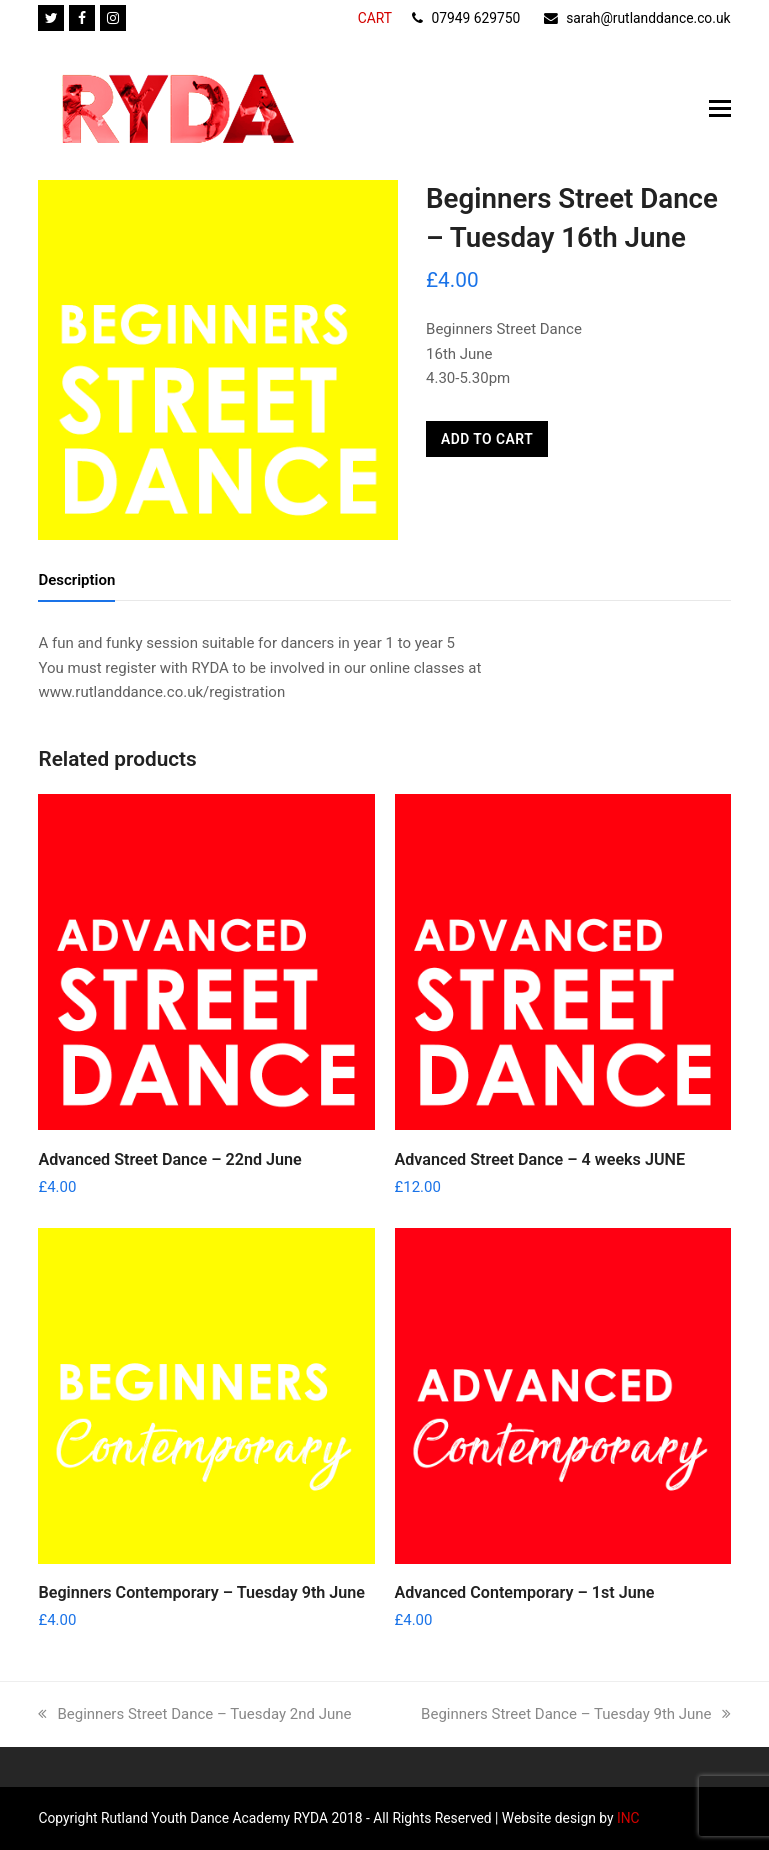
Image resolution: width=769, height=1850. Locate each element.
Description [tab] (76, 580)
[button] (720, 109)
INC (627, 1818)
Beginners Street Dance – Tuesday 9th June (575, 1714)
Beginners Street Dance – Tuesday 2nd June (194, 1714)
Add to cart (487, 439)
